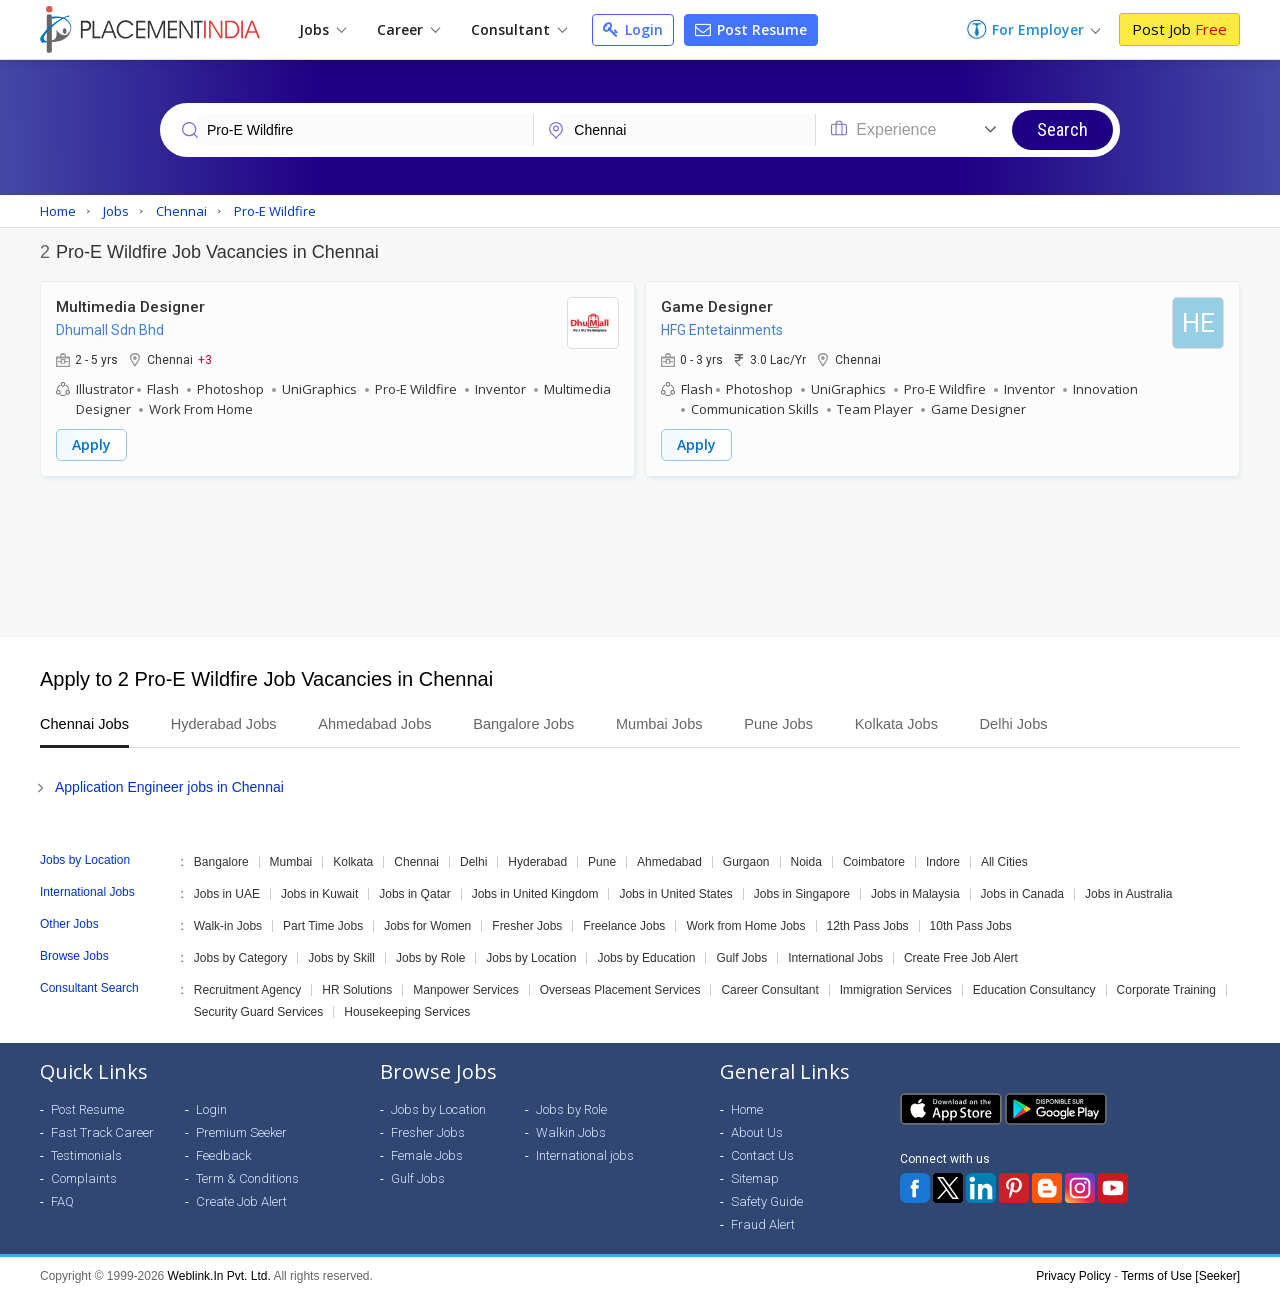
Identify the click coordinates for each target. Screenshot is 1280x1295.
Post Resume (751, 29)
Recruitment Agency (247, 990)
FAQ (62, 1201)
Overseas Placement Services (620, 990)
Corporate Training (1166, 990)
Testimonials (86, 1155)
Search (1062, 129)
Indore (943, 862)
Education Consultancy (1034, 990)
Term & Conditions (247, 1178)
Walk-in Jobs (228, 926)
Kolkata (353, 862)
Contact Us (762, 1155)
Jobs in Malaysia (915, 894)
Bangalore (221, 862)
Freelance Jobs (624, 926)
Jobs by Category (240, 958)
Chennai (416, 862)
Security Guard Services (258, 1012)
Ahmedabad (669, 862)
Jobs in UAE (227, 894)
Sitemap (755, 1178)
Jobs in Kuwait (319, 894)
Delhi (473, 862)
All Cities (1004, 862)
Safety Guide (767, 1201)
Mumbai (291, 862)
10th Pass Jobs (971, 926)
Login (633, 29)
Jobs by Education (646, 958)
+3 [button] (205, 359)
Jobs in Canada (1022, 894)
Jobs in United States (675, 894)
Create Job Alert (241, 1201)
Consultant (519, 29)
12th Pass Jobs (868, 926)
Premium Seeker (241, 1132)
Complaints (84, 1178)
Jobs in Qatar (414, 894)
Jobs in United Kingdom (535, 894)
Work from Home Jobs (745, 926)
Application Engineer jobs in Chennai (169, 787)
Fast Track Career (102, 1132)
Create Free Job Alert (961, 958)
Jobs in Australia (1128, 894)
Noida (806, 862)
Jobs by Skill (341, 958)
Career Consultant (769, 990)
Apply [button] (91, 444)
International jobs (585, 1155)
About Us (757, 1132)
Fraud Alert (763, 1224)
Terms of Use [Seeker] (1180, 1276)
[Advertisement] (640, 557)
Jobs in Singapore (802, 894)
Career (408, 29)
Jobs (322, 29)
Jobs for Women (427, 926)
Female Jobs (427, 1155)
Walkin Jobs (571, 1132)
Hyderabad (537, 862)
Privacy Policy (1073, 1276)
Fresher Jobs (527, 926)
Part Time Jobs (323, 926)
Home (747, 1109)
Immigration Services (896, 990)
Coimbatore (874, 862)
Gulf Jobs (741, 958)
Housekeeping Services (407, 1012)
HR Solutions (357, 990)
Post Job (1179, 29)
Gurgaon (746, 862)
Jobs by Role (430, 958)
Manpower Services (465, 990)
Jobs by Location (531, 958)
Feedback (223, 1155)
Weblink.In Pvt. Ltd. (219, 1276)
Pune (602, 862)
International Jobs (835, 958)
